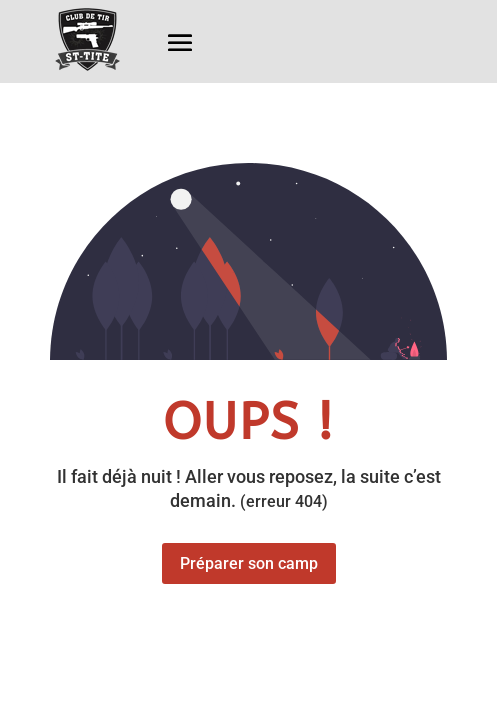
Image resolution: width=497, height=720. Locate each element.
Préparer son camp (249, 563)
